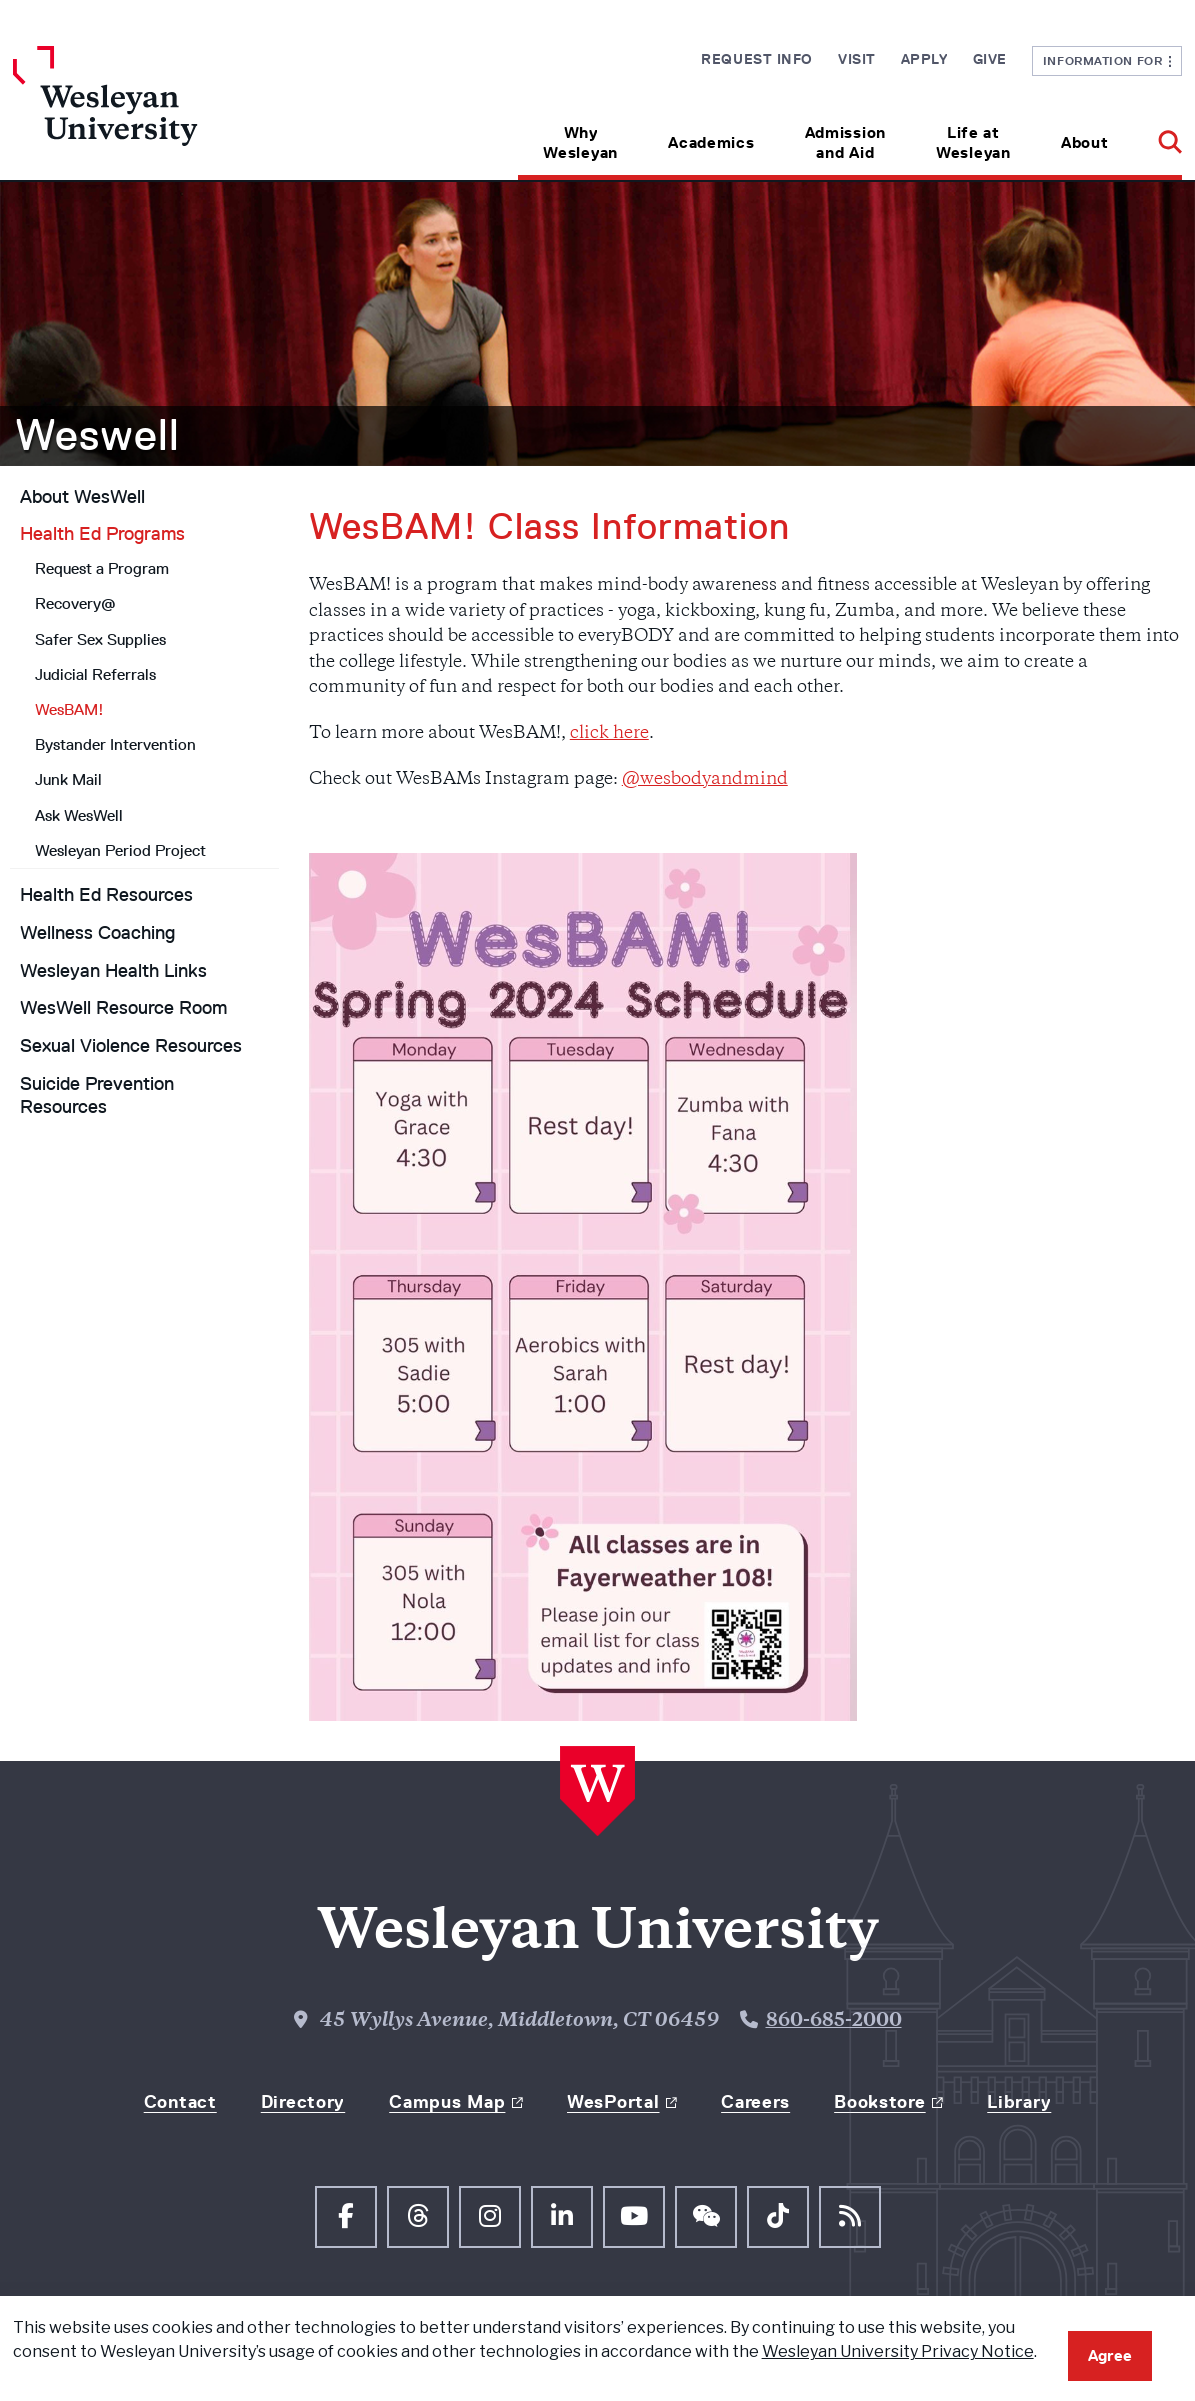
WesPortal (613, 2102)
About (1085, 142)
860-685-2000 (834, 2021)
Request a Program (102, 568)
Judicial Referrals (95, 674)
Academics (711, 142)
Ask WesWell (79, 815)
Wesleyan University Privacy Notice (898, 2351)
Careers (755, 2102)
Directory (303, 2102)
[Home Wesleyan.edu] (159, 113)
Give (990, 59)
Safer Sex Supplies (100, 639)
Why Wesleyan (580, 142)
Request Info (757, 59)
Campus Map (447, 2102)
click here (609, 734)
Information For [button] (1107, 60)
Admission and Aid (845, 142)
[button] (1157, 135)
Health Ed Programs (102, 534)
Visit (857, 59)
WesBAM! (69, 709)
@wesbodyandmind (705, 780)
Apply (924, 59)
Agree (1110, 2355)
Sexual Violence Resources (131, 1046)
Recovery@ (75, 603)
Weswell (97, 435)
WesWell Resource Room (123, 1008)
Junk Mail (68, 779)
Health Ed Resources (106, 895)
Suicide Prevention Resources (97, 1095)
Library (1019, 2102)
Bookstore (879, 2102)
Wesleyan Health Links (113, 971)
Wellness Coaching (97, 933)
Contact (180, 2102)
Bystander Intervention (115, 744)
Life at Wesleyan (973, 142)
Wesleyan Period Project (120, 850)
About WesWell (82, 497)
